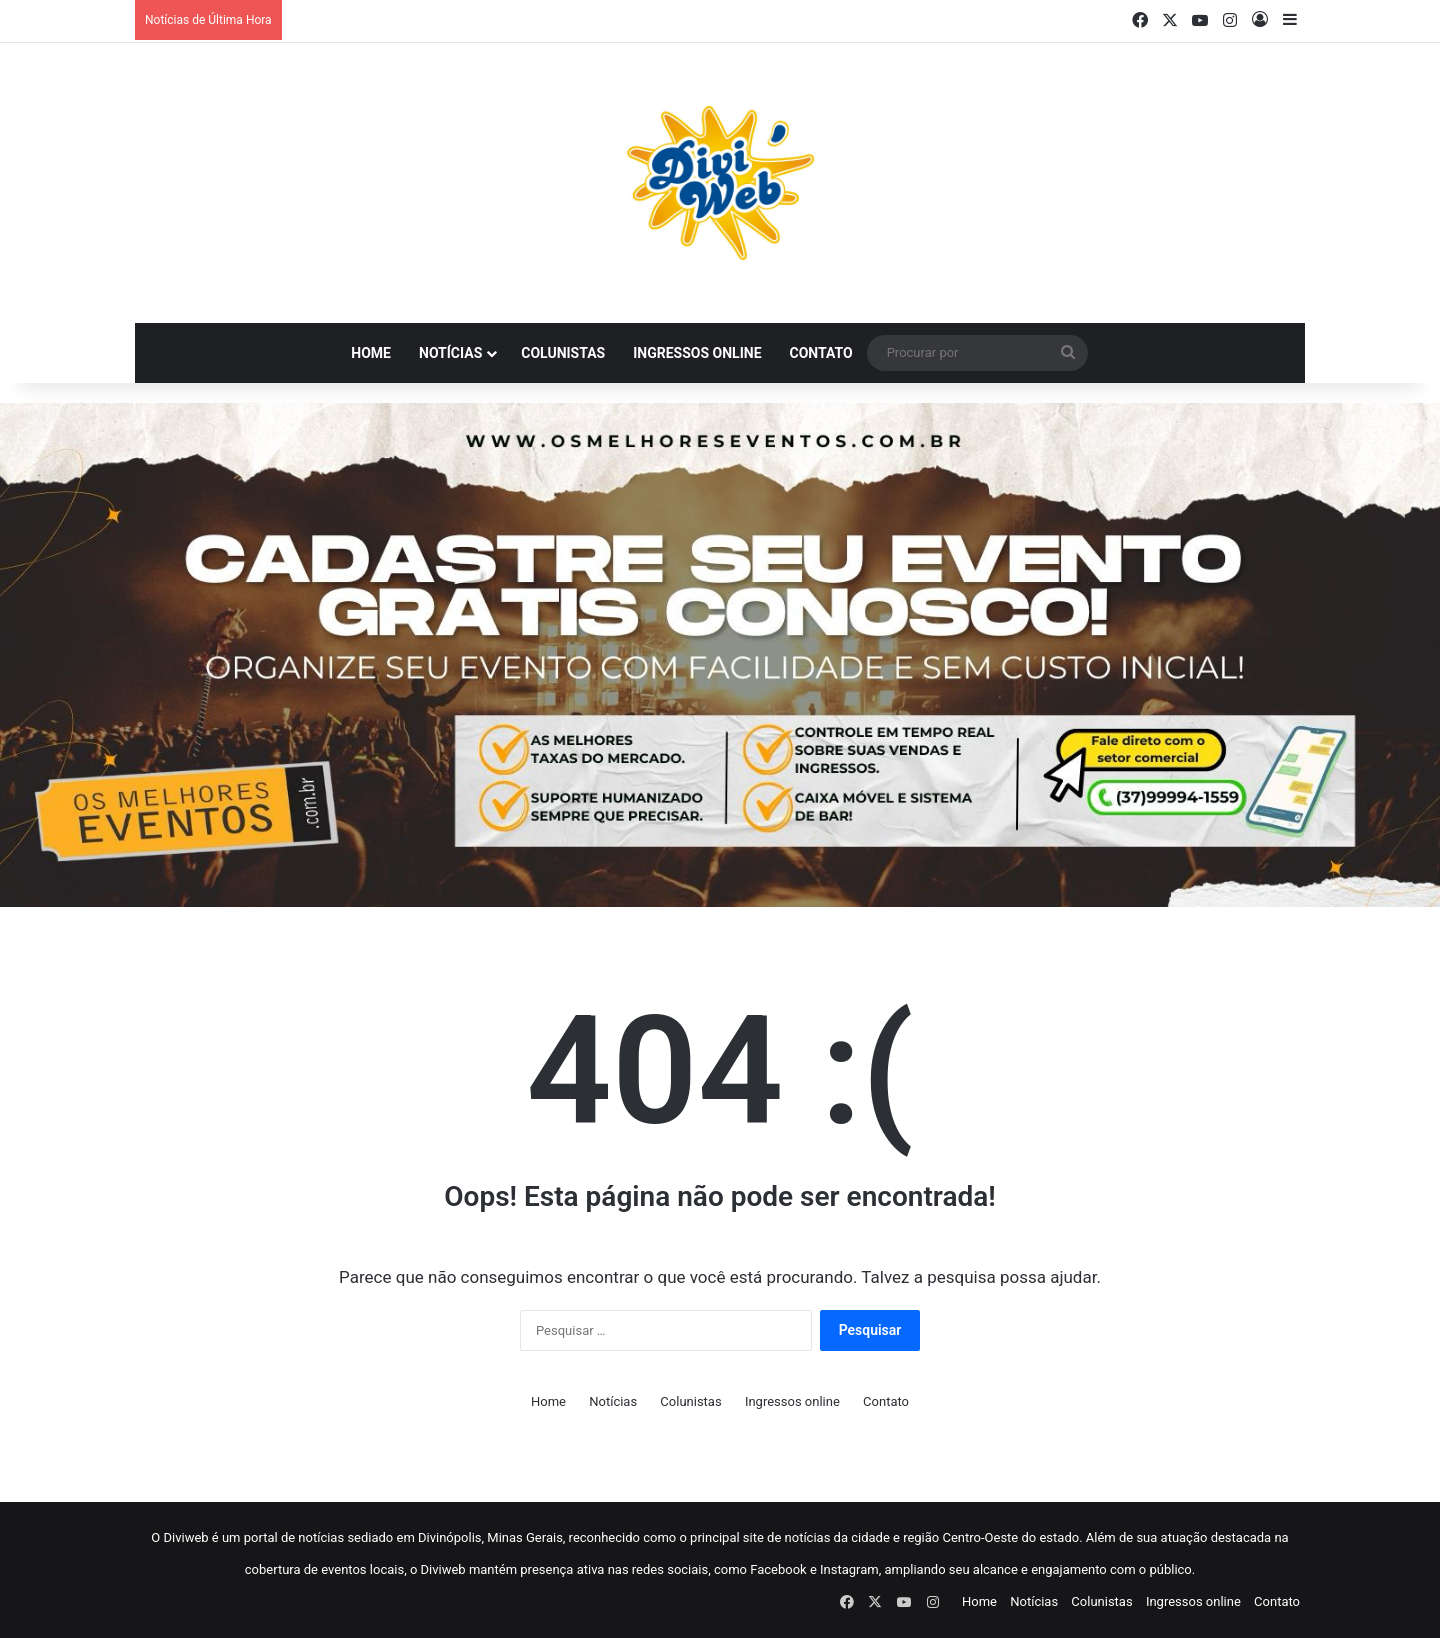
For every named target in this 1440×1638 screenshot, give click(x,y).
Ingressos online (697, 353)
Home (371, 353)
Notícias (450, 353)
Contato (821, 353)
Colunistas (563, 353)
